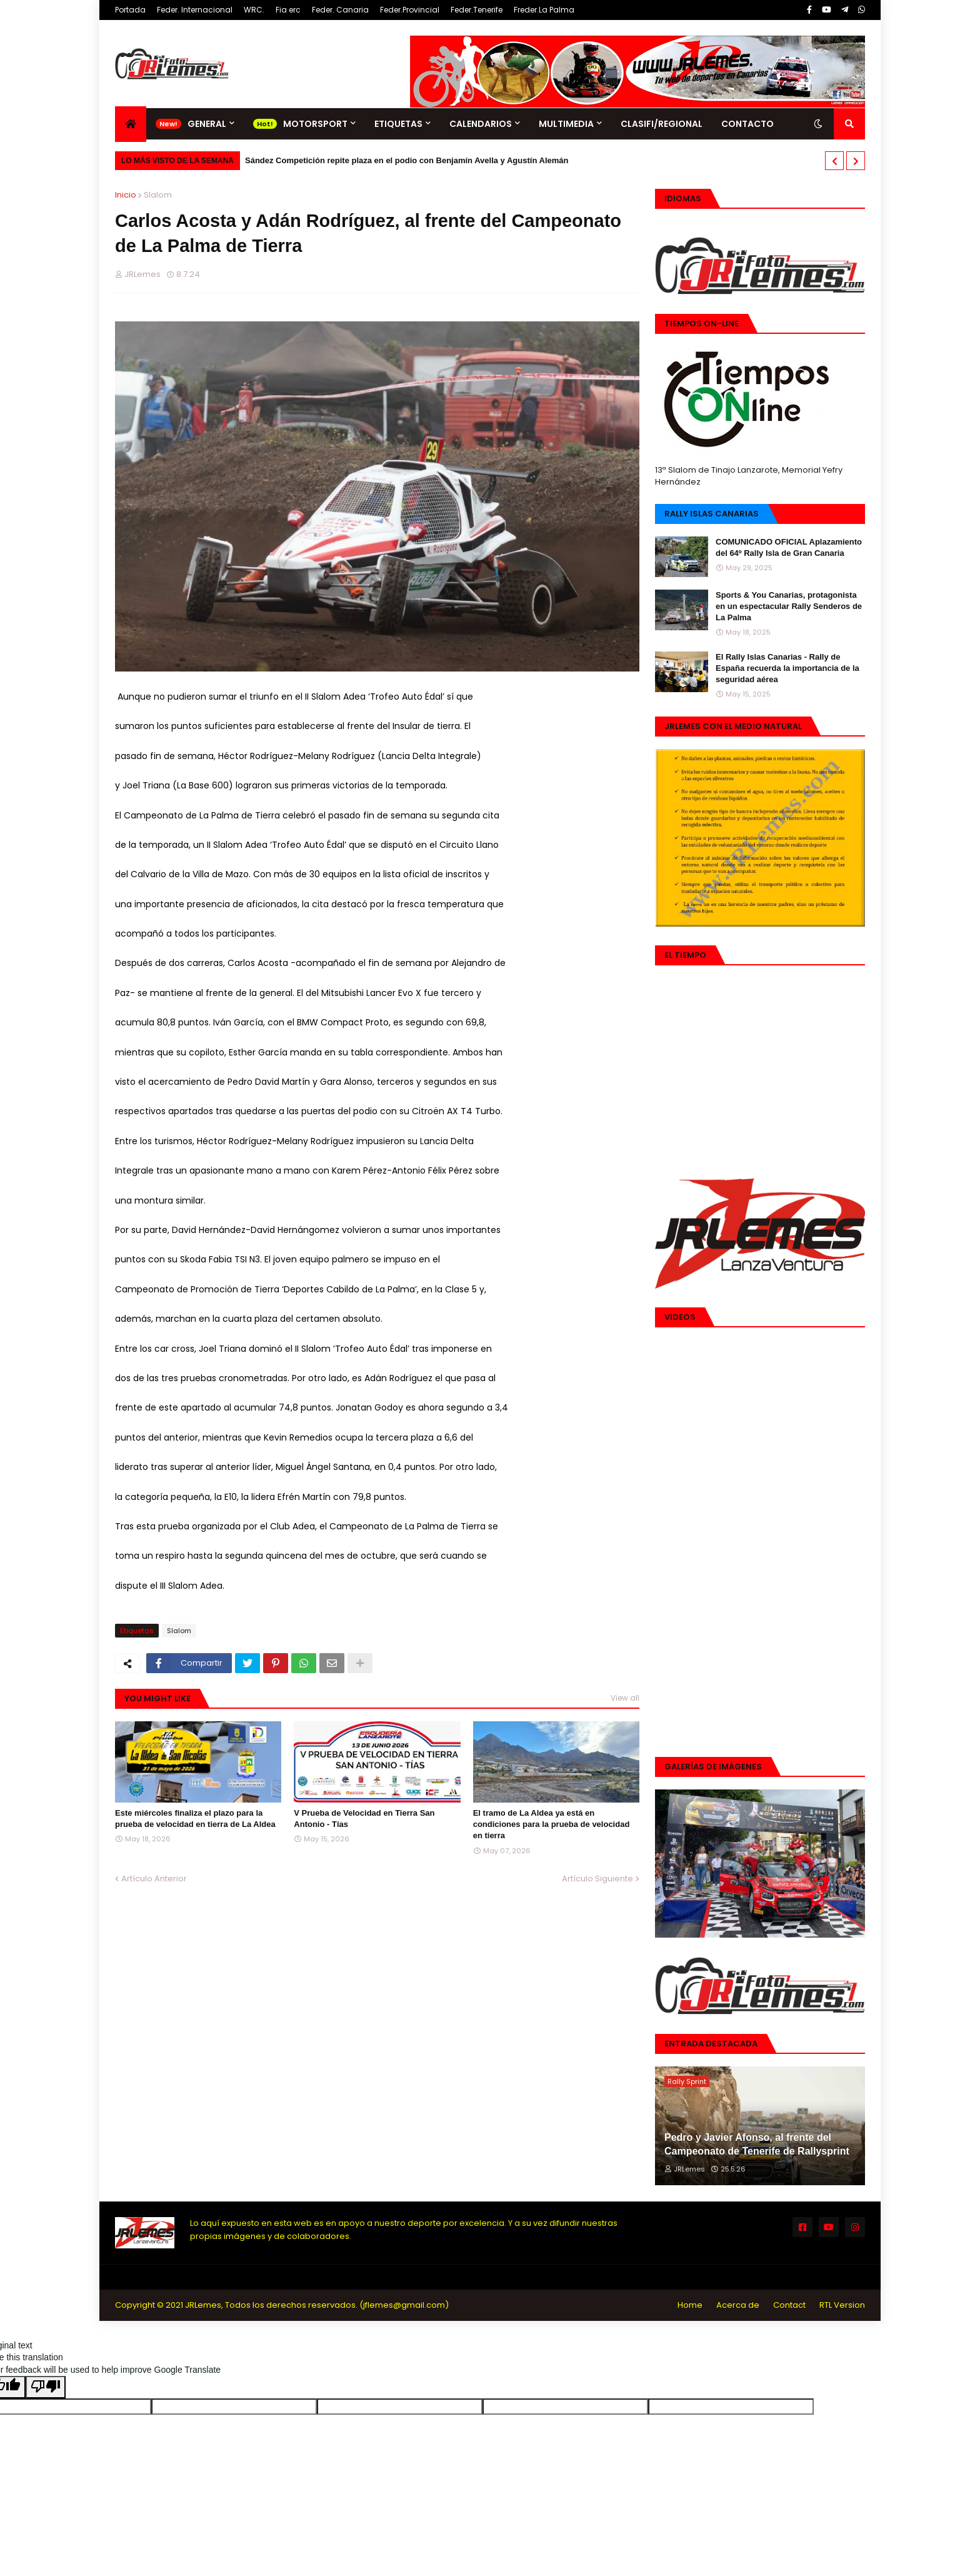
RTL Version (842, 2305)
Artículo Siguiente (597, 1878)
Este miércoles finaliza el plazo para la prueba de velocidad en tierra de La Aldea (195, 1818)
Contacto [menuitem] (747, 124)
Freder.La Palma (544, 9)
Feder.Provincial (409, 9)
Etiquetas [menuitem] (398, 124)
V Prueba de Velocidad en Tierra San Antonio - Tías (364, 1818)
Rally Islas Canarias (711, 514)
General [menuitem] (207, 124)
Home (690, 2305)
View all (625, 1698)
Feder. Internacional (194, 9)
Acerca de (737, 2305)
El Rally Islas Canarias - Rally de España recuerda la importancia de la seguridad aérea (787, 668)
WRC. (254, 9)
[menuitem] (130, 124)
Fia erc (288, 9)
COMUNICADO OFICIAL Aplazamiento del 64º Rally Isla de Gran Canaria (789, 547)
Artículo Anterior (154, 1878)
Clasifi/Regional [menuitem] (661, 124)
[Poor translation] (46, 2387)
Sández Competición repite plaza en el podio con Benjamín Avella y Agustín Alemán (406, 160)
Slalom (158, 195)
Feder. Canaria (340, 9)
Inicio (125, 195)
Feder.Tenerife (476, 9)
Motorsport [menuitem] (315, 124)
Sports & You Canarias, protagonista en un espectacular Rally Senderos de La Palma (789, 606)
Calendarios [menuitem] (480, 124)
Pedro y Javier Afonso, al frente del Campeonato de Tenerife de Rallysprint (756, 2144)
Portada (130, 9)
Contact (789, 2305)
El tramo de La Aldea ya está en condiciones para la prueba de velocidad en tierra (551, 1824)
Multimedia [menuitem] (566, 124)
